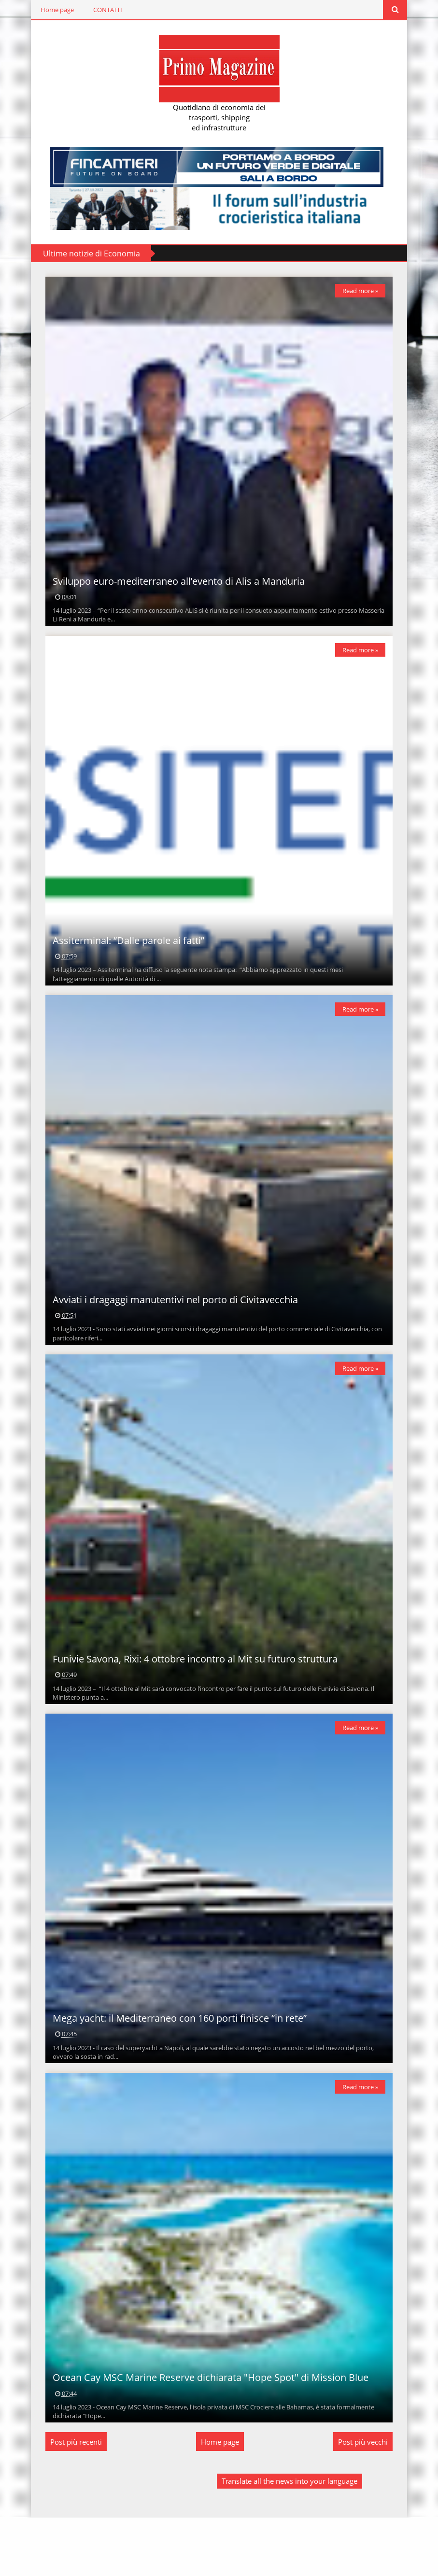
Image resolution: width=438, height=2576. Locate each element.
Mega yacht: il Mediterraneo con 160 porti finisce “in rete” (175, 2066)
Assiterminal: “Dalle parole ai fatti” (123, 959)
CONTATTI (102, 9)
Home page (52, 9)
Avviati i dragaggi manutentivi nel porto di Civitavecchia (170, 1328)
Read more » (365, 290)
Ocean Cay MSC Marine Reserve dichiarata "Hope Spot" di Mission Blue (206, 2435)
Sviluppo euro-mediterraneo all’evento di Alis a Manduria (174, 590)
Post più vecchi (368, 2500)
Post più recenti (71, 2500)
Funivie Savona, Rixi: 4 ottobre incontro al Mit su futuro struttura (190, 1697)
